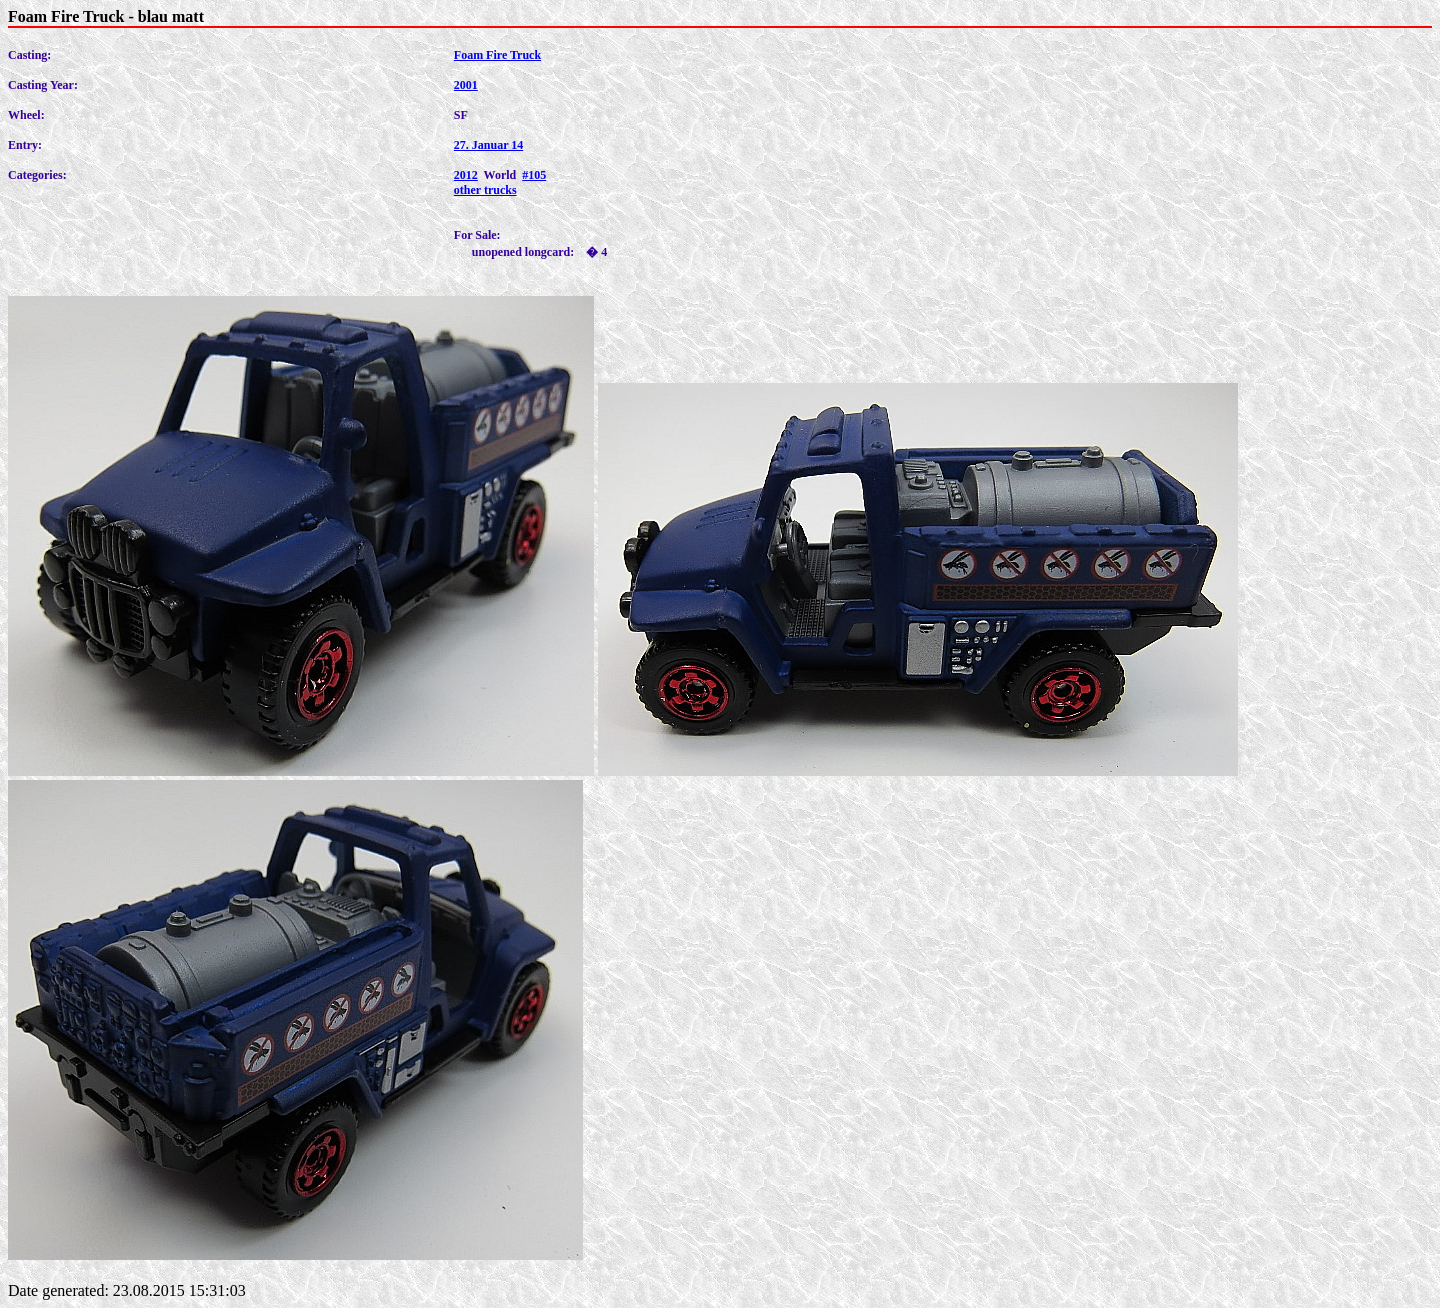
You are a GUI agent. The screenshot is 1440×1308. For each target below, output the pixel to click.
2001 (466, 85)
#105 (534, 175)
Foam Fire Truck (497, 55)
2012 (466, 175)
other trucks (485, 190)
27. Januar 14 (488, 145)
